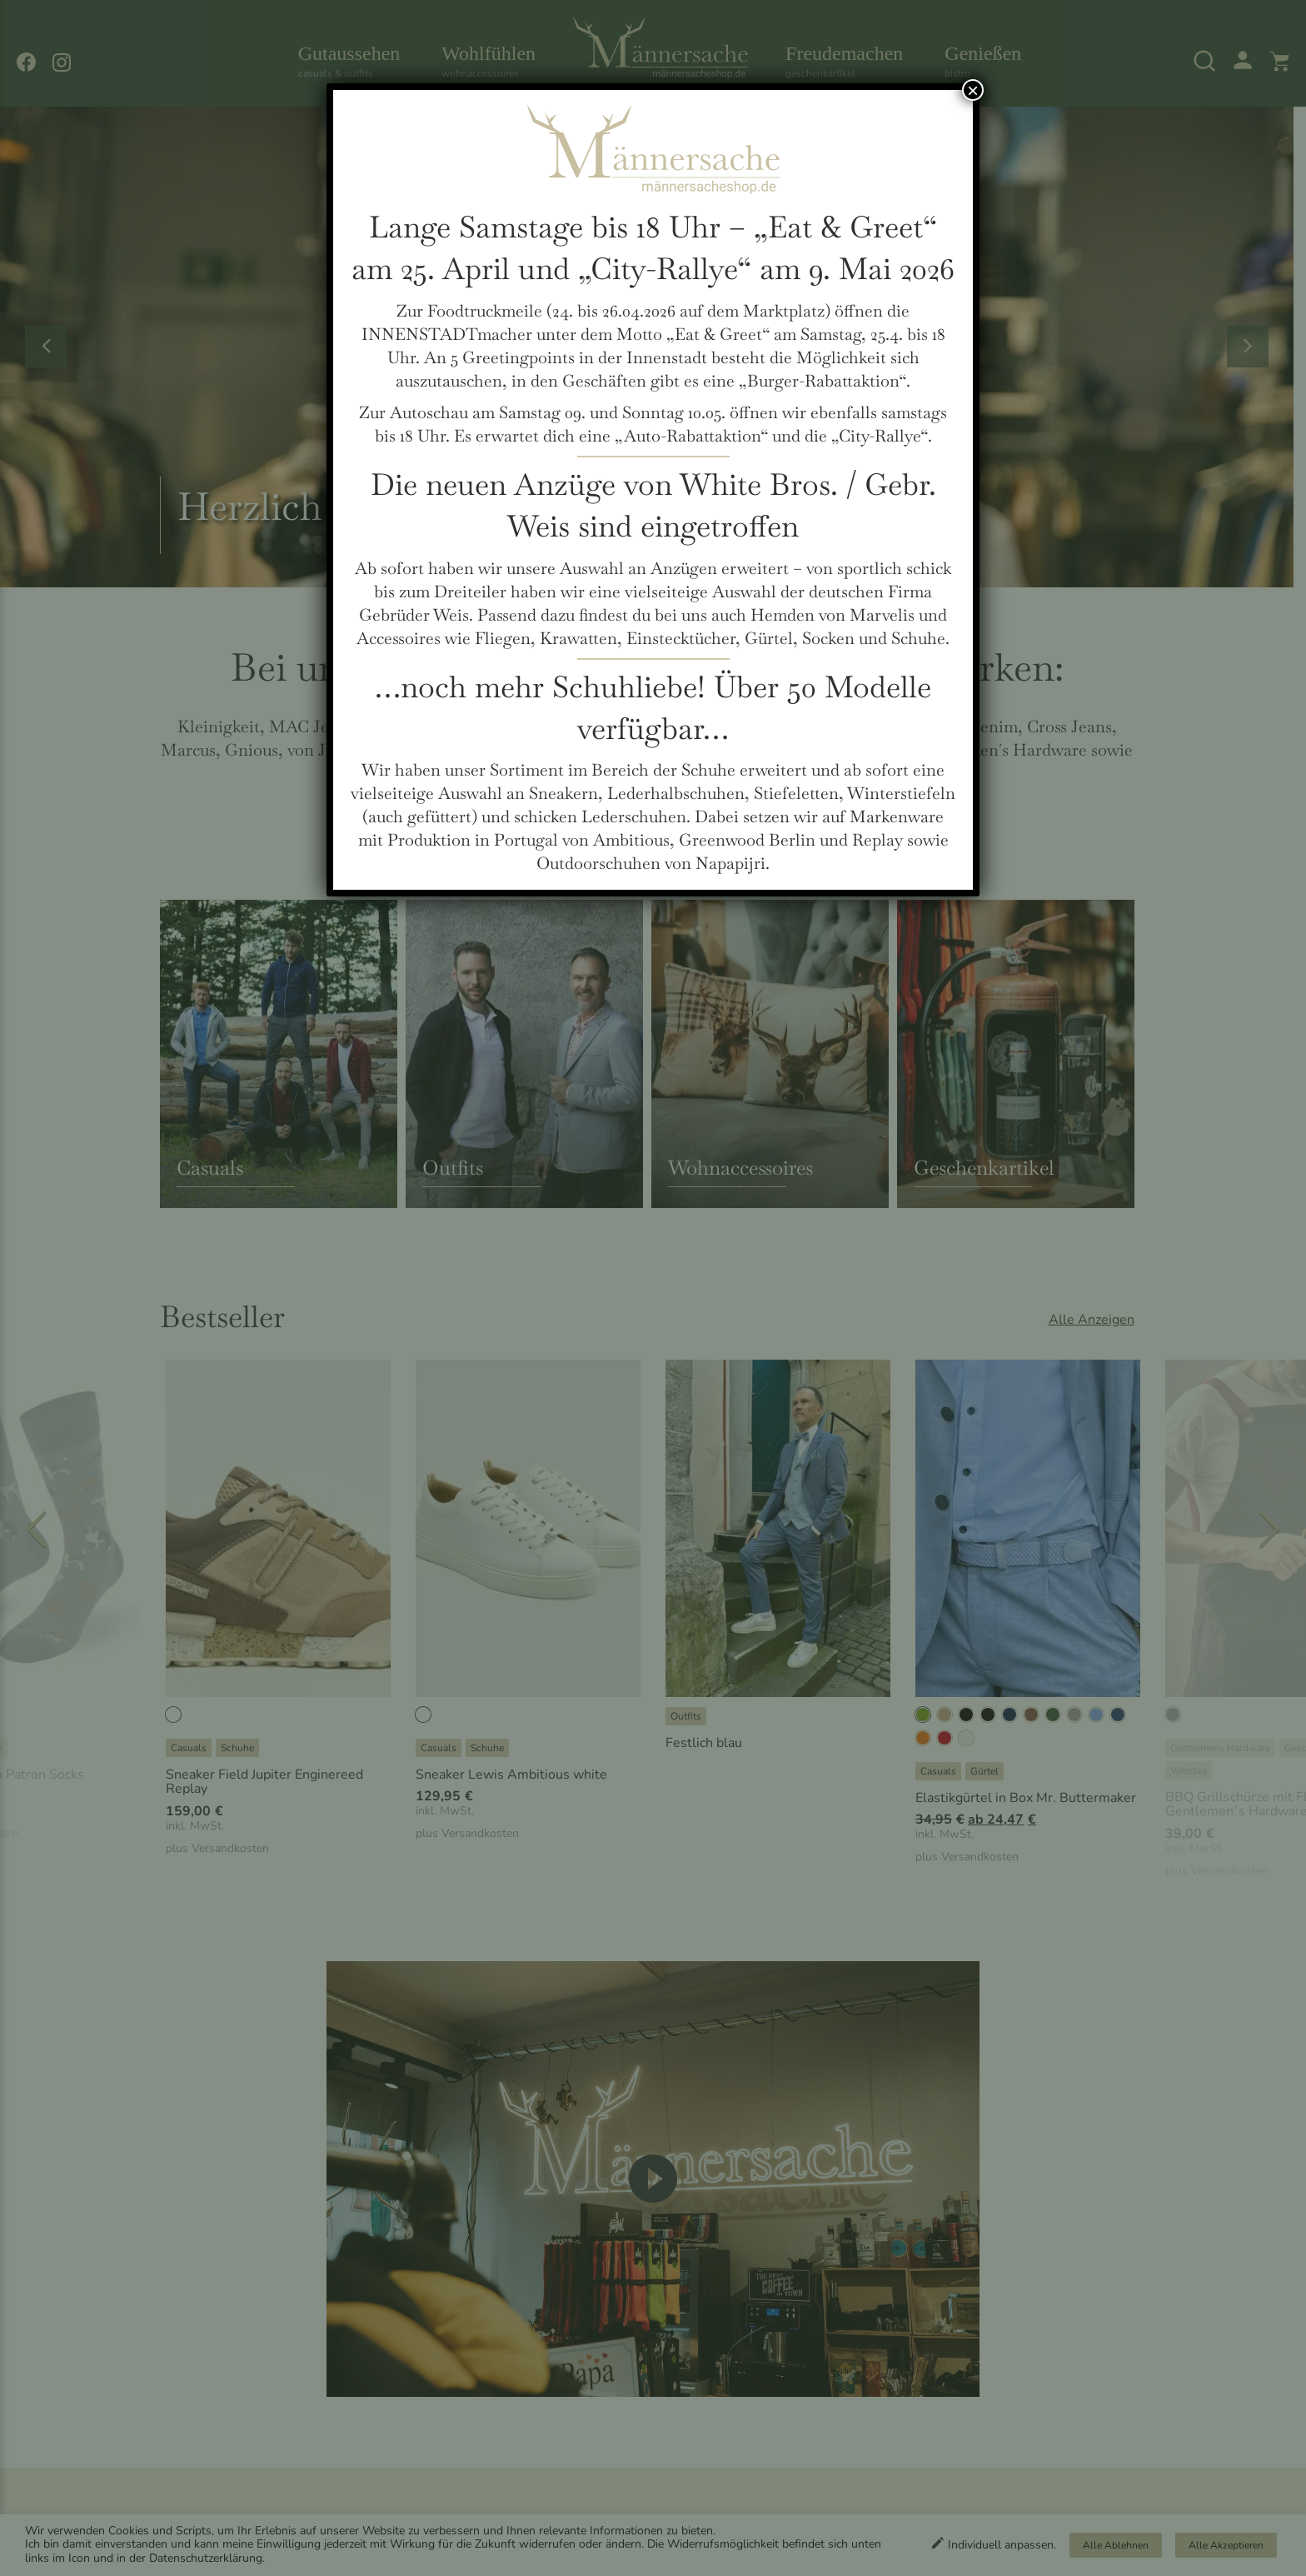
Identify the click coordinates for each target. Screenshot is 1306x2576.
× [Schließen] (973, 90)
